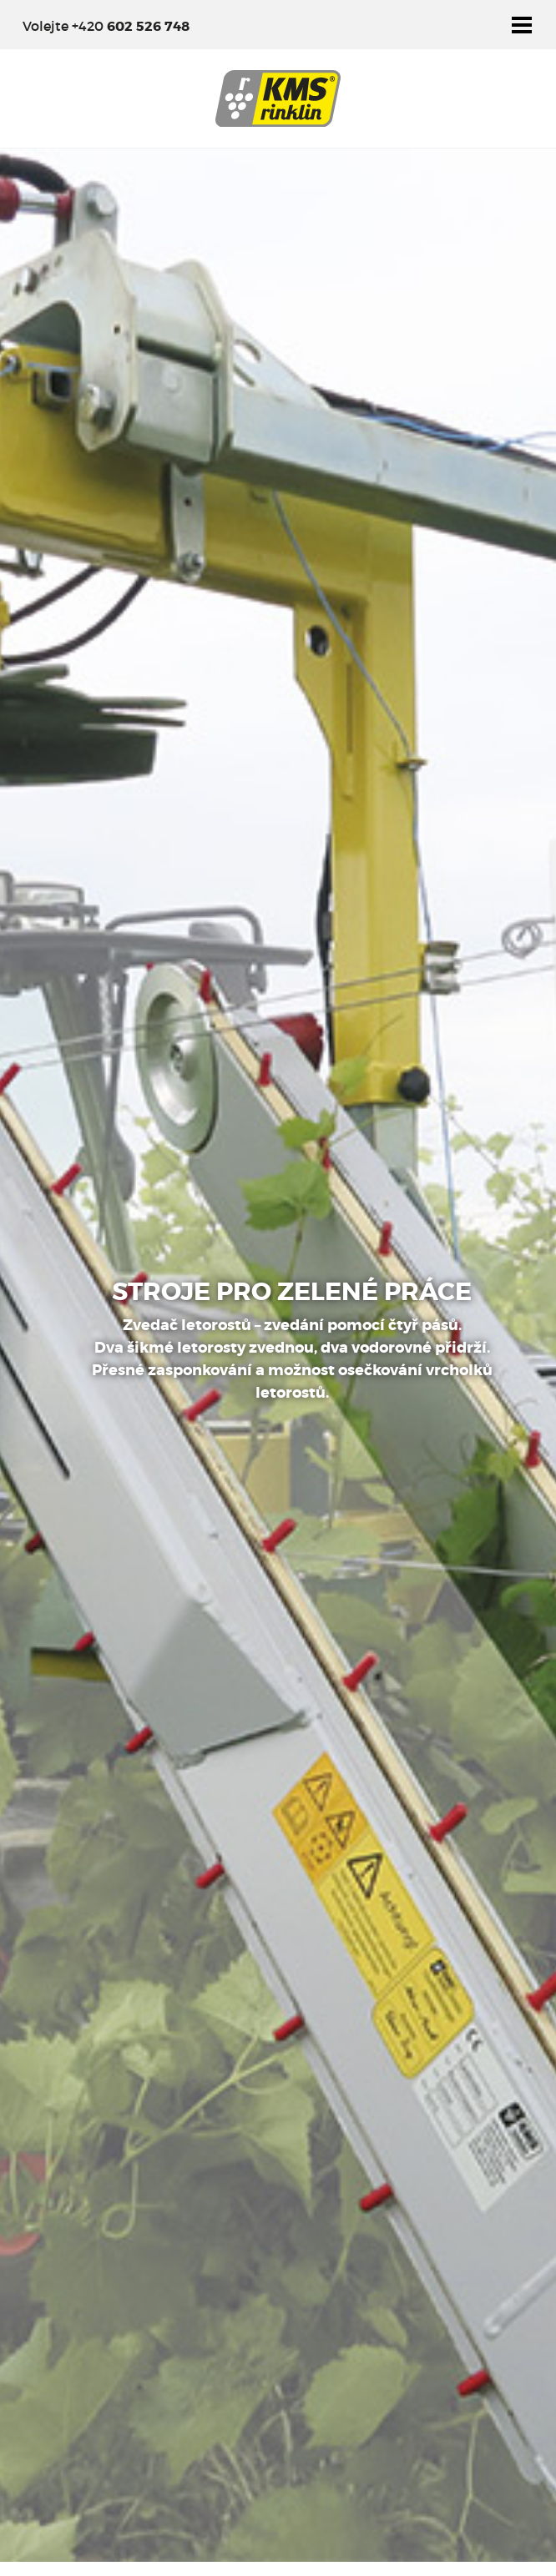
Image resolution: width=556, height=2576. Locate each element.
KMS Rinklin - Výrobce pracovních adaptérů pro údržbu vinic (278, 98)
